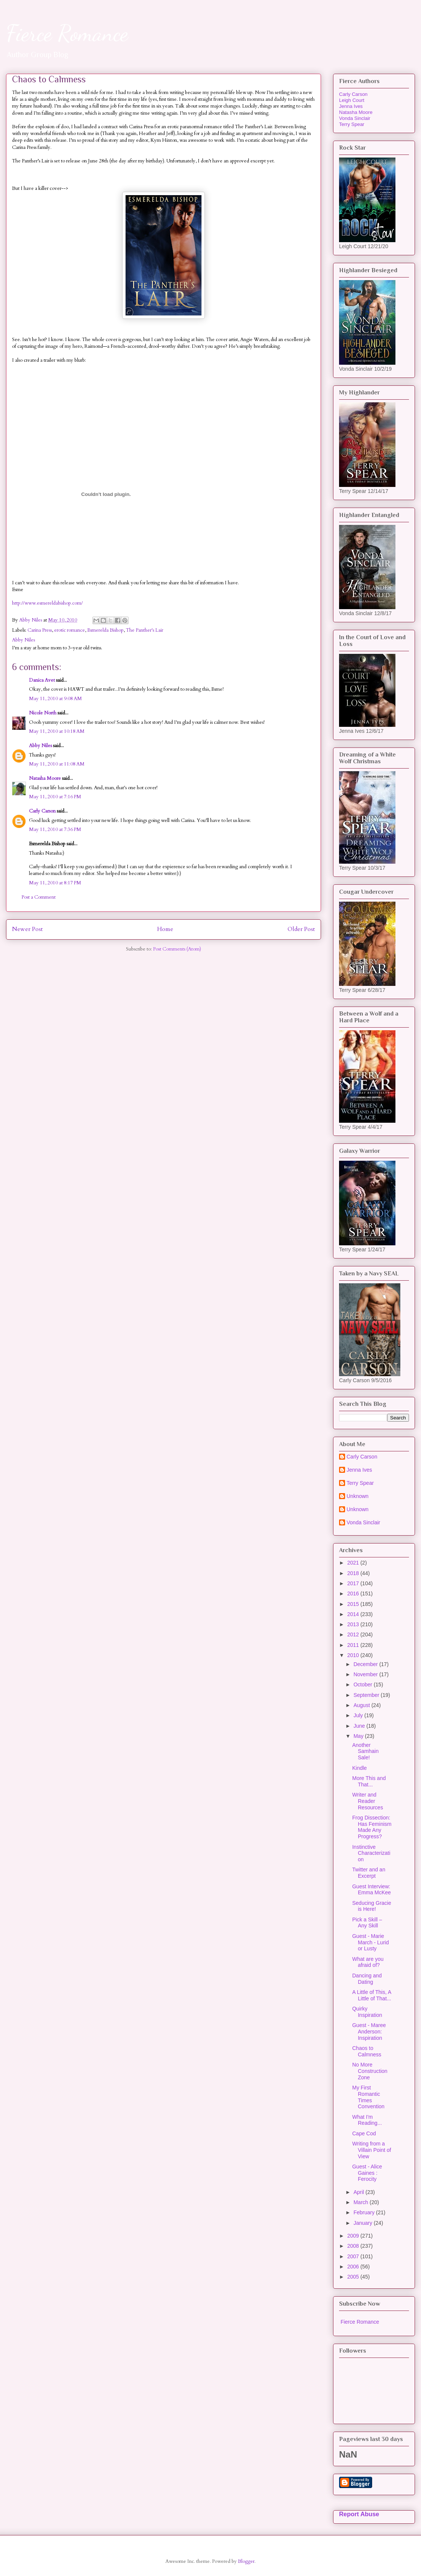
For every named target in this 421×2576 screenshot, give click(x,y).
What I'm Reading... (367, 2120)
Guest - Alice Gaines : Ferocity (367, 2173)
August (362, 1705)
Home (165, 929)
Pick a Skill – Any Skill (367, 1922)
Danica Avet (42, 680)
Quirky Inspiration (367, 2012)
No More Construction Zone (370, 2071)
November (366, 1674)
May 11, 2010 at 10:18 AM (57, 731)
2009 (353, 2236)
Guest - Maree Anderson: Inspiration (369, 2031)
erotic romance (69, 630)
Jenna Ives (351, 106)
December (366, 1664)
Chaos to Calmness (366, 2051)
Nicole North (42, 713)
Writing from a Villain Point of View (371, 2150)
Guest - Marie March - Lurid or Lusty (370, 1942)
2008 (353, 2246)
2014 (353, 1614)
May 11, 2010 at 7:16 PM (55, 796)
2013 (353, 1624)
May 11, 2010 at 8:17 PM (55, 882)
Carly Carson (42, 811)
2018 (353, 1573)
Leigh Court (351, 100)
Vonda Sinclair (354, 118)
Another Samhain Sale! (365, 1751)
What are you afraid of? (367, 1962)
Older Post (301, 929)
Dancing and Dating (367, 1979)
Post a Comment (38, 897)
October (363, 1684)
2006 (353, 2267)
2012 (353, 1634)
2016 (353, 1593)
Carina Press (39, 630)
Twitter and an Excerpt (368, 1872)
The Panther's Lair (144, 630)
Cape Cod (364, 2133)
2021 (353, 1563)
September (366, 1695)
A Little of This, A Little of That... (371, 1995)
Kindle (359, 1768)
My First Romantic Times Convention (368, 2097)
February (364, 2212)
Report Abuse (359, 2514)
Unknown (357, 1496)
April (359, 2192)
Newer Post (27, 929)
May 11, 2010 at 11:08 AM (57, 764)
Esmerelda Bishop (105, 630)
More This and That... (369, 1781)
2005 (353, 2277)
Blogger (246, 2561)
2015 (353, 1604)
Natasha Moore (45, 778)
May (359, 1736)
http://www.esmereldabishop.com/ (47, 603)
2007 (353, 2256)
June (359, 1726)
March (361, 2202)
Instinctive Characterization (371, 1853)
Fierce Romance (67, 33)
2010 (353, 1655)
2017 (353, 1583)
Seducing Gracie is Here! (371, 1906)
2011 (353, 1645)
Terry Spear (351, 124)
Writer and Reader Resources (367, 1801)
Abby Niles (40, 745)
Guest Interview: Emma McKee (371, 1889)
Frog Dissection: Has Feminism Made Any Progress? (371, 1827)
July (358, 1715)
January (363, 2223)
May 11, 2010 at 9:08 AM (55, 698)
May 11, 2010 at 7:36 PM (55, 829)
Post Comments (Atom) (177, 949)
